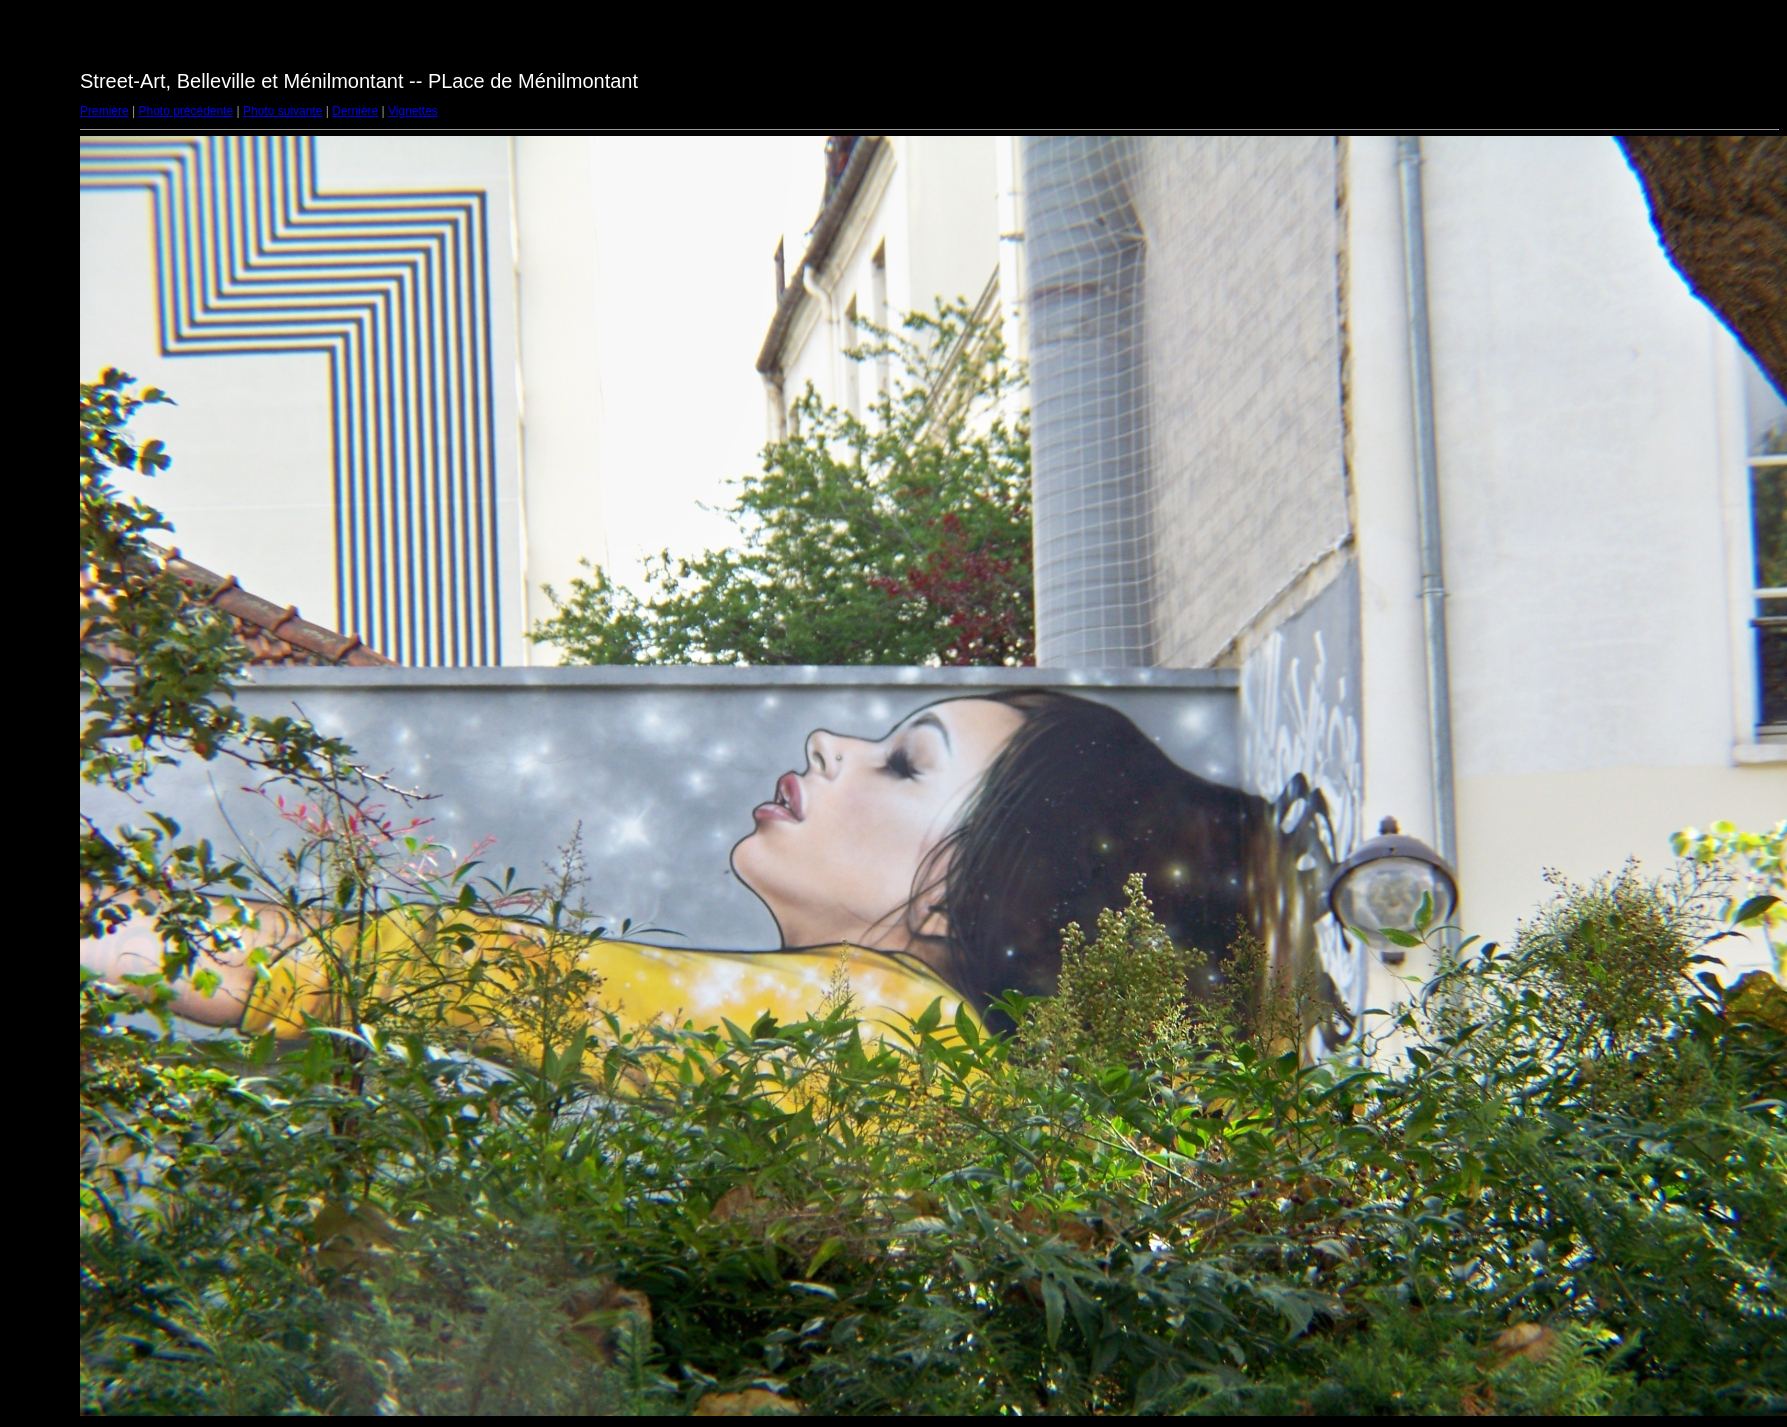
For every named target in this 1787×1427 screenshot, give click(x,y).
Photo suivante (282, 111)
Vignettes (413, 111)
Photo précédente (185, 111)
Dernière (355, 111)
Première (104, 111)
